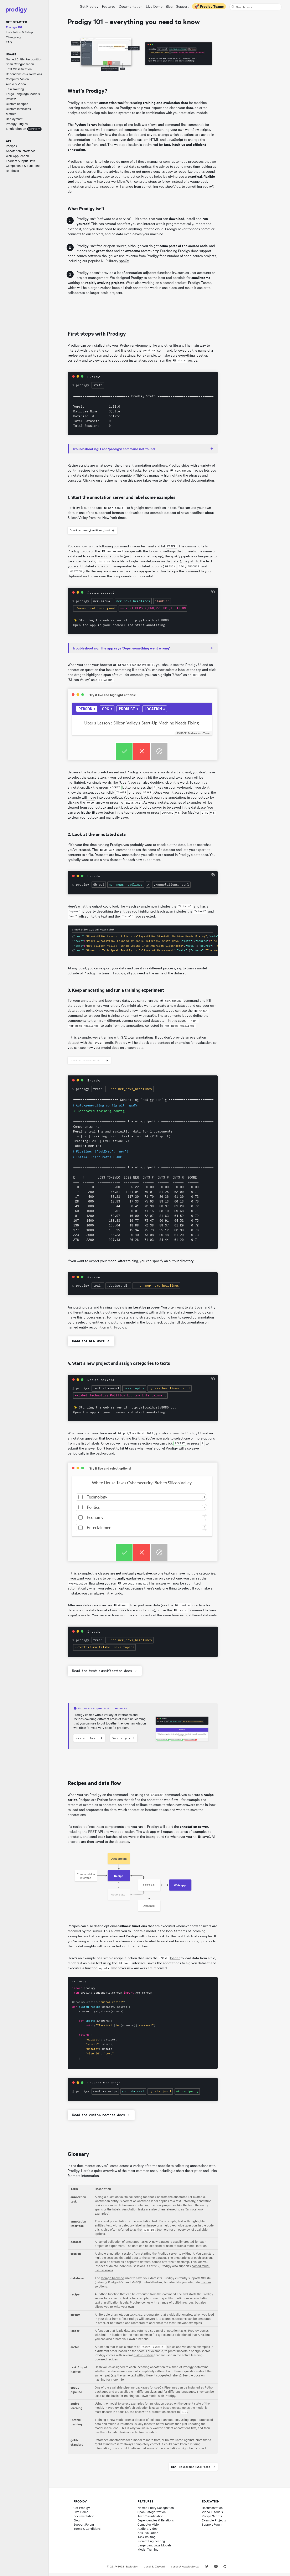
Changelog (13, 37)
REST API (95, 1832)
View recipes (124, 1738)
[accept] (124, 751)
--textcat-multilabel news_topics (104, 1648)
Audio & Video (16, 84)
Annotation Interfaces (20, 151)
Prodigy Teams (199, 282)
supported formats (109, 512)
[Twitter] (206, 2568)
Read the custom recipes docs (101, 2118)
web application (122, 1832)
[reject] (142, 751)
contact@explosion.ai (185, 2568)
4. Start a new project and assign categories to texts (119, 1364)
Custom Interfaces (18, 109)
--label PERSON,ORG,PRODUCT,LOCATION (153, 608)
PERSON (86, 709)
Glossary (78, 2158)
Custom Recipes (17, 104)
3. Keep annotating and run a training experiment (116, 991)
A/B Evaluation (148, 2535)
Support (182, 6)
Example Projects (214, 2522)
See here (162, 2234)
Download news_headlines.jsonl (92, 530)
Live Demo (154, 6)
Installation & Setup (19, 32)
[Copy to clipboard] (213, 591)
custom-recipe (105, 2096)
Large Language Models (23, 94)
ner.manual (102, 601)
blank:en (162, 601)
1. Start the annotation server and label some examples (121, 497)
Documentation (130, 6)
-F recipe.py (187, 2096)
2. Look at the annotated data (97, 834)
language (205, 555)
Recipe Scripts (212, 2518)
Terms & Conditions (86, 2531)
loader (175, 1958)
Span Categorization (20, 64)
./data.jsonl (160, 2096)
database (122, 1842)
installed (98, 345)
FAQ (9, 42)
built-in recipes (79, 470)
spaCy (124, 260)
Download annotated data (89, 1061)
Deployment (14, 119)
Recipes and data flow (94, 1783)
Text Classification (19, 69)
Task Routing (15, 89)
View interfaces (89, 1738)
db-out (98, 885)
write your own (124, 2311)
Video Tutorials (212, 2514)
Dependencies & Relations (24, 74)
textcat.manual (106, 1389)
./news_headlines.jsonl (95, 608)
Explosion (132, 2568)
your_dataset (133, 2096)
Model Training (148, 2552)
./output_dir (118, 1286)
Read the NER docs (91, 1341)
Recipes (11, 146)
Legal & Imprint (154, 2568)
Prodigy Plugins (17, 124)
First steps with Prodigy (97, 333)
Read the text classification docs (104, 1671)
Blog (169, 6)
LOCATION (155, 709)
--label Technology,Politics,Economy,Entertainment (120, 1396)
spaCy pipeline (182, 555)
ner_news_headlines (133, 601)
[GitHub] (225, 2568)
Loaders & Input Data (20, 161)
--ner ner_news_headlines (129, 1090)
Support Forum (83, 2527)
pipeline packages (136, 2392)
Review (11, 99)
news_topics (134, 1389)
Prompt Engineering (151, 2543)
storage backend (112, 2282)
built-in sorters (144, 2359)
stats (98, 385)
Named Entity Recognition (24, 59)
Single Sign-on (16, 128)
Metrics (11, 114)
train (98, 1090)
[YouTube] (216, 2568)
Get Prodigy (89, 6)
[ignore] (159, 751)
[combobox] (258, 7)
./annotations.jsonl (171, 885)
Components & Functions (23, 166)
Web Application (17, 156)
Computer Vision (17, 79)
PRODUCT (128, 709)
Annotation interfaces (193, 2471)
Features (108, 6)
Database (12, 171)
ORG (107, 709)
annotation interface (143, 1810)
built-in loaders (111, 2339)
